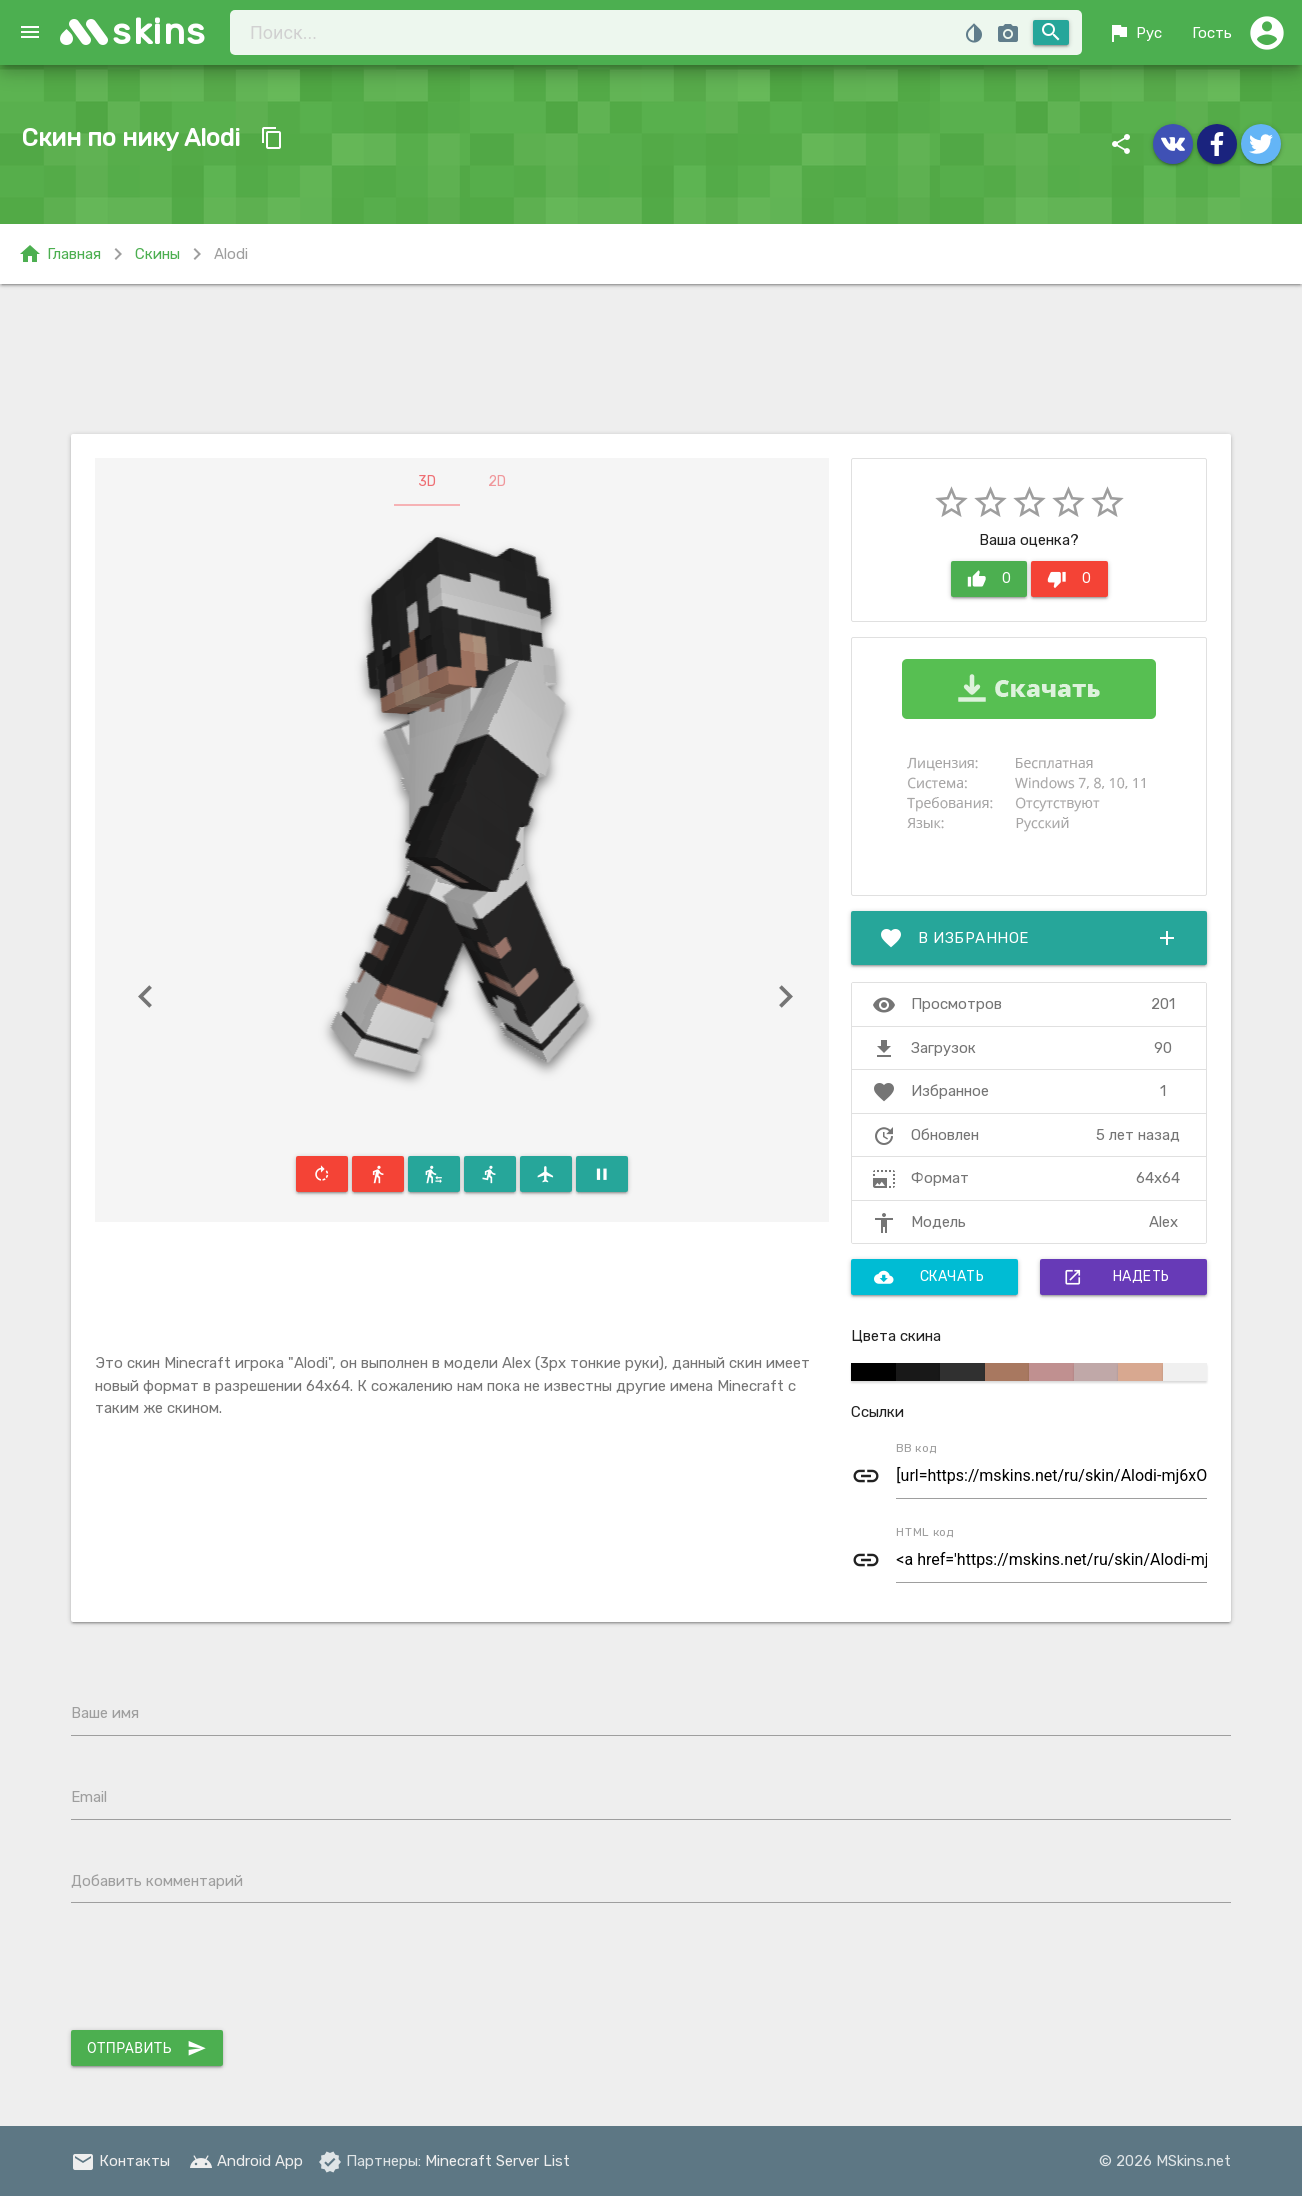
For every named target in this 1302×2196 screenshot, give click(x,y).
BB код (916, 1448)
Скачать (929, 1277)
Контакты (120, 2161)
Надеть (1116, 1277)
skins (159, 31)
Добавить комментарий (157, 1881)
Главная (59, 254)
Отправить (147, 2048)
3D (427, 481)
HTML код (925, 1532)
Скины (157, 254)
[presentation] (223, 1971)
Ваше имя (105, 1713)
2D (497, 481)
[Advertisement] (651, 359)
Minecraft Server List (497, 2161)
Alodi (231, 254)
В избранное (1029, 938)
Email (89, 1797)
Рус (1134, 33)
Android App (246, 2161)
